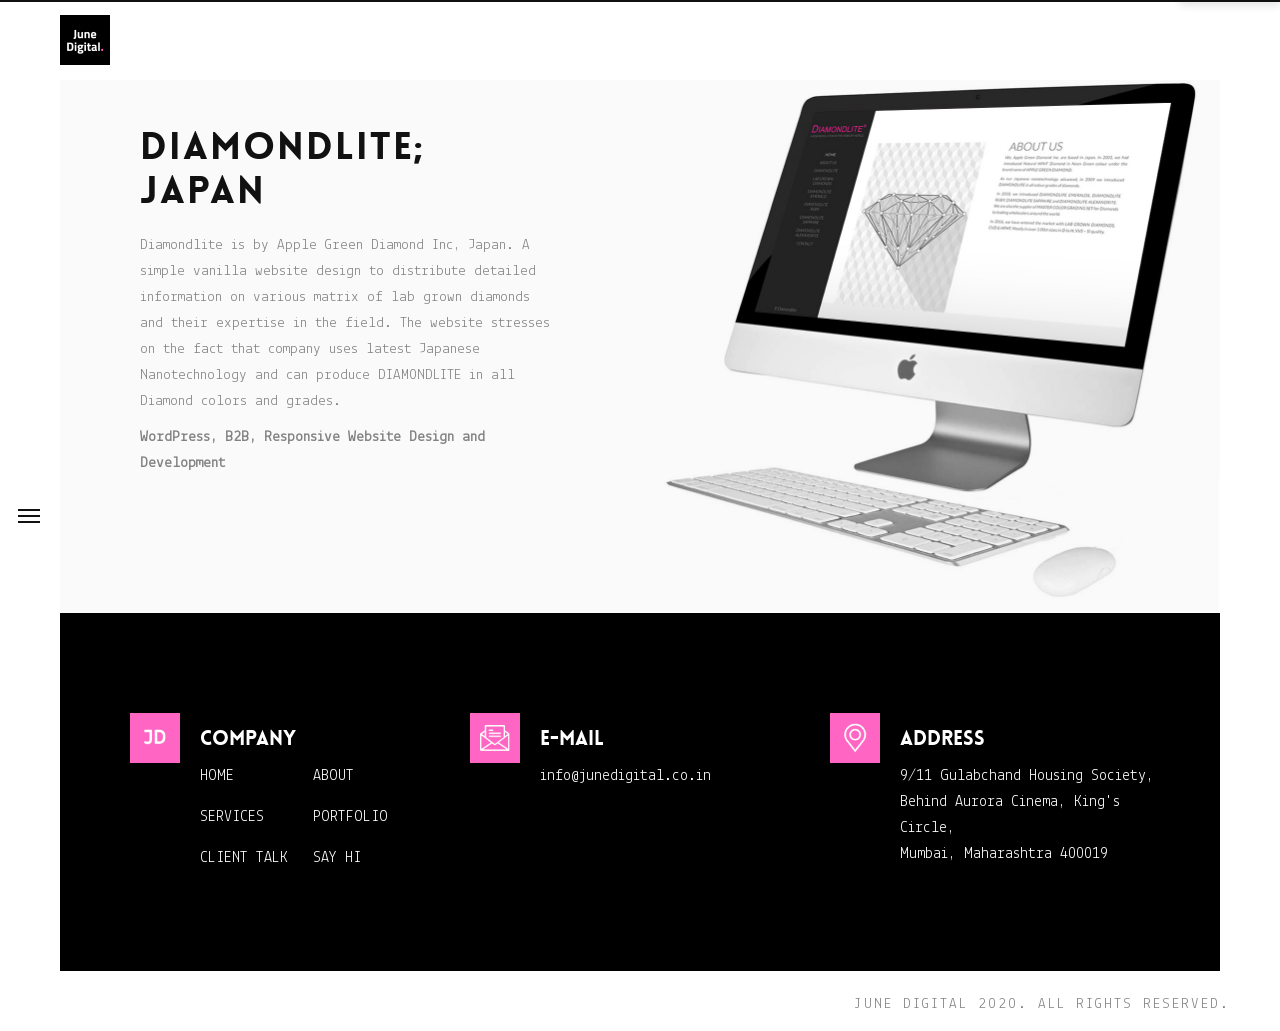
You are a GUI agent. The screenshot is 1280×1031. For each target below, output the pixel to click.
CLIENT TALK (244, 858)
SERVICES (232, 817)
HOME (217, 776)
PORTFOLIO (350, 817)
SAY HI (337, 858)
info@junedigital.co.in (625, 776)
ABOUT (333, 776)
